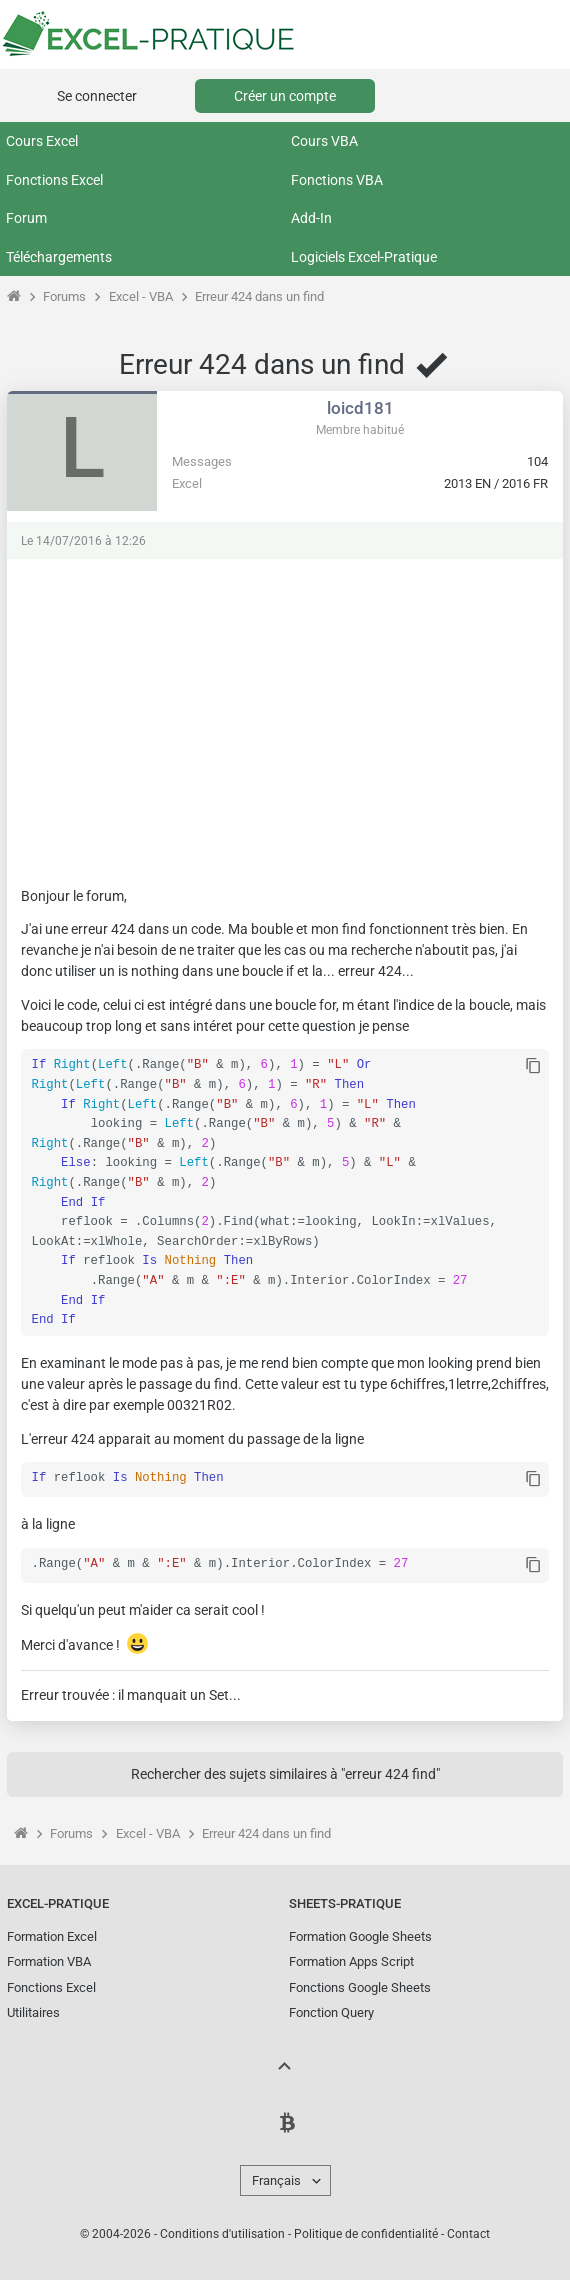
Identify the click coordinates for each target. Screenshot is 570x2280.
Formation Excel (52, 1932)
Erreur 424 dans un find (259, 296)
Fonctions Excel (54, 180)
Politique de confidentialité (366, 2230)
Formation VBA (49, 1957)
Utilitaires (33, 2008)
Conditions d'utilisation (222, 2230)
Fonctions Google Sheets (360, 1983)
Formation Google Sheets (360, 1932)
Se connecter (97, 96)
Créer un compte (285, 96)
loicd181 (360, 408)
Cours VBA (324, 141)
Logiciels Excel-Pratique (364, 257)
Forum (26, 218)
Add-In (311, 218)
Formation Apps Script (351, 1957)
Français (276, 2176)
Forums (64, 296)
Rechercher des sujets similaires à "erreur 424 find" (285, 1770)
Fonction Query (331, 2008)
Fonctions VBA (337, 180)
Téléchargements (59, 257)
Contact (468, 2230)
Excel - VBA (141, 296)
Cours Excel (42, 141)
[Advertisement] (285, 713)
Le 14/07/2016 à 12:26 (83, 541)
